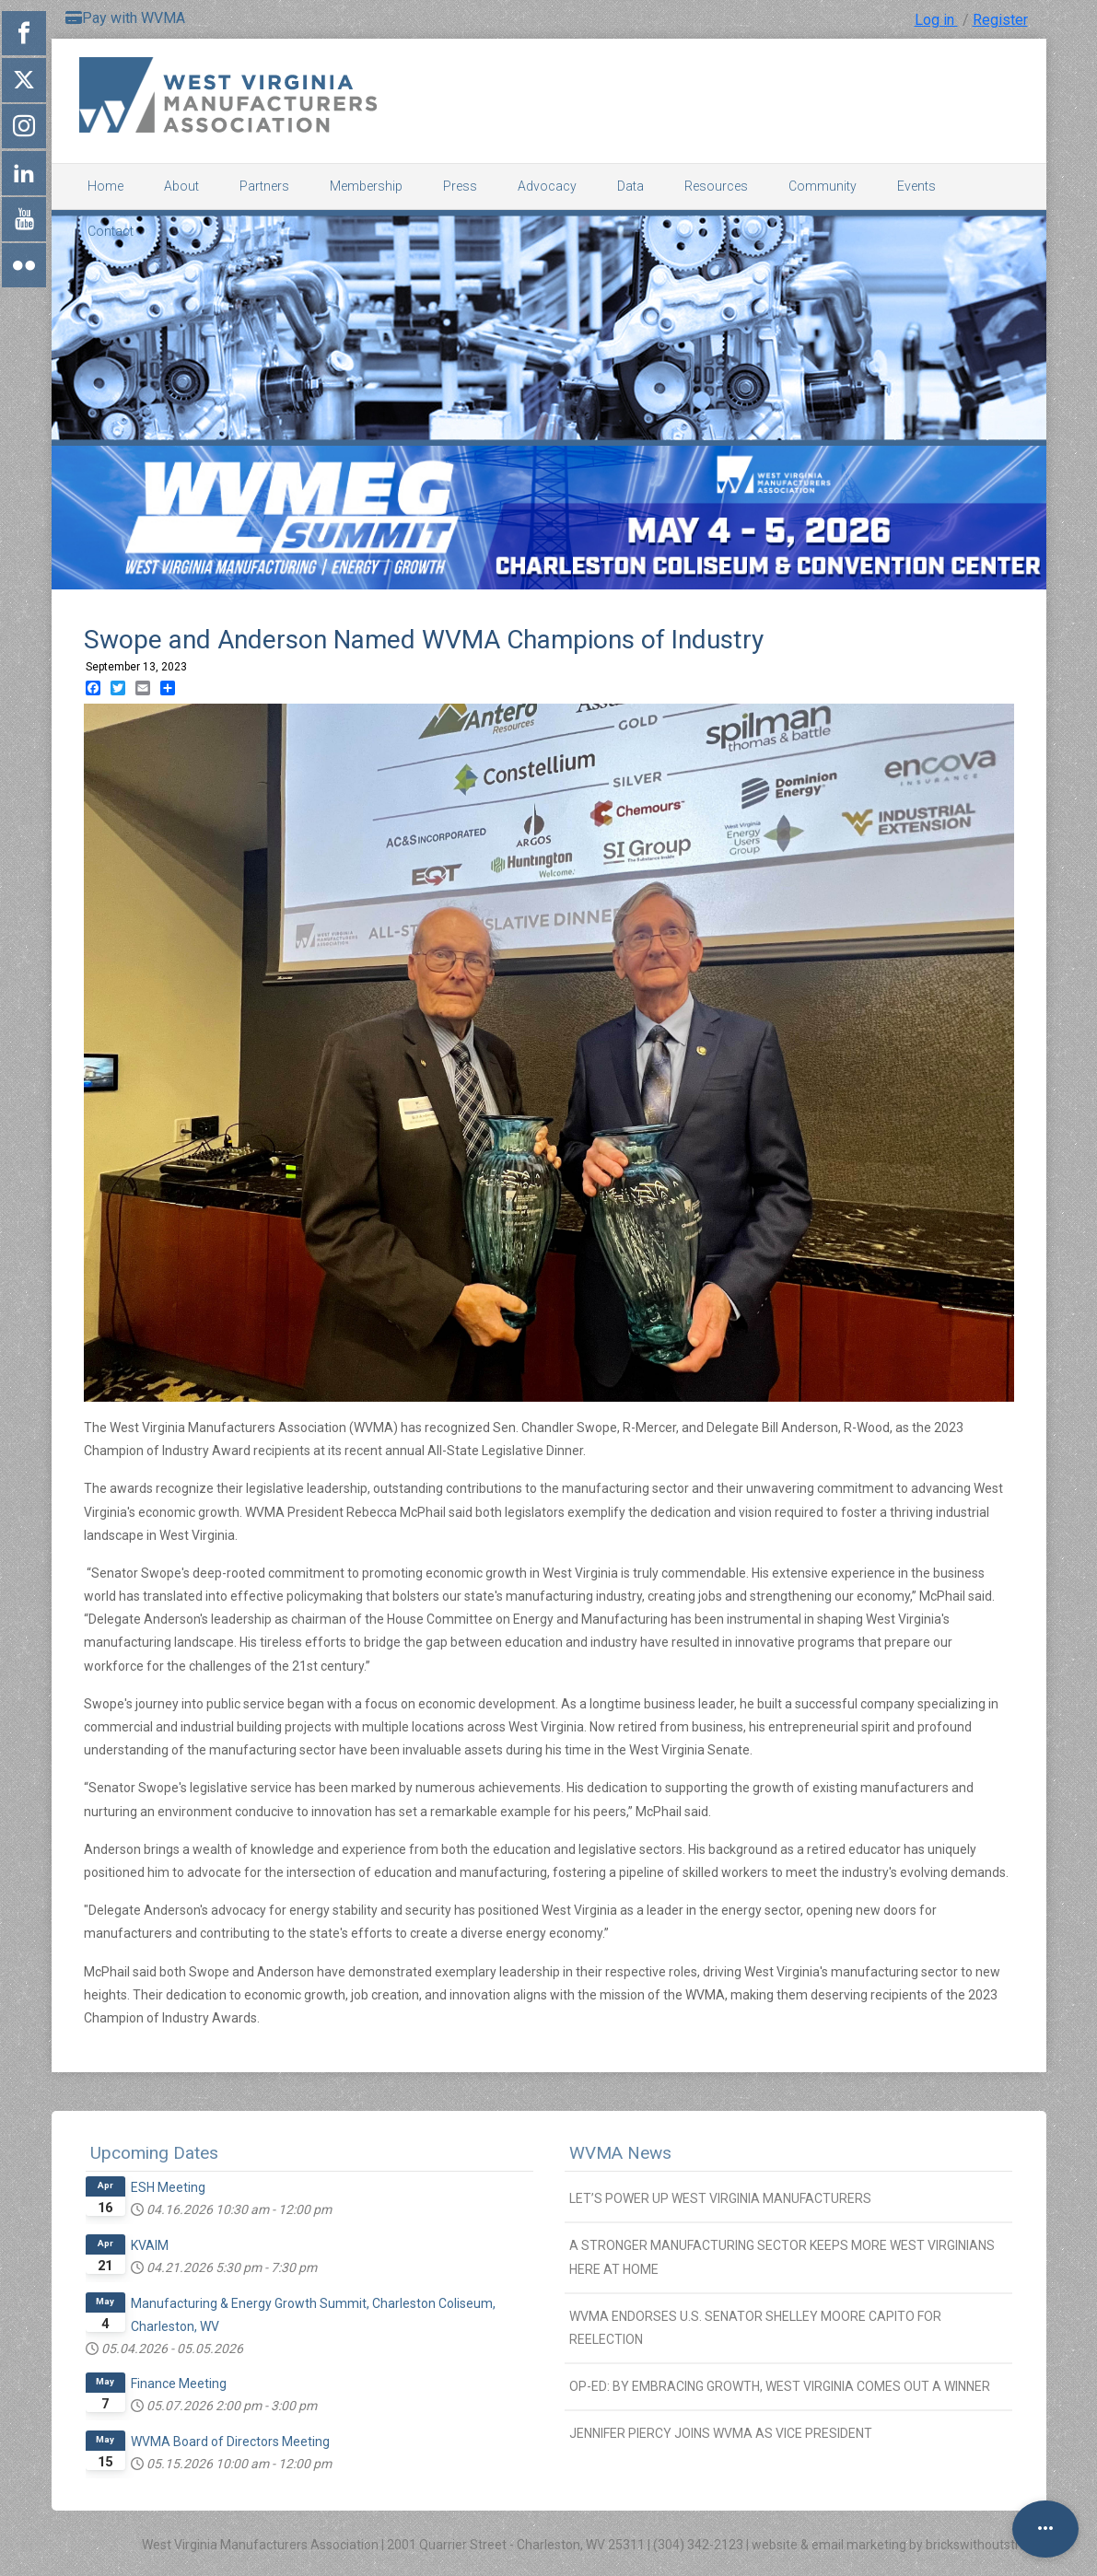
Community (822, 186)
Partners (264, 186)
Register (1000, 20)
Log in (936, 20)
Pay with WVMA (125, 18)
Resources (716, 186)
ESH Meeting (168, 2187)
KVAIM (150, 2245)
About (181, 186)
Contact (111, 231)
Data (630, 186)
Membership (366, 186)
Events (916, 186)
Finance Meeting (179, 2383)
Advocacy (547, 186)
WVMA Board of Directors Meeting (230, 2441)
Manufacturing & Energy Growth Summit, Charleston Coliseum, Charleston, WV (313, 2315)
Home (105, 186)
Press (460, 186)
